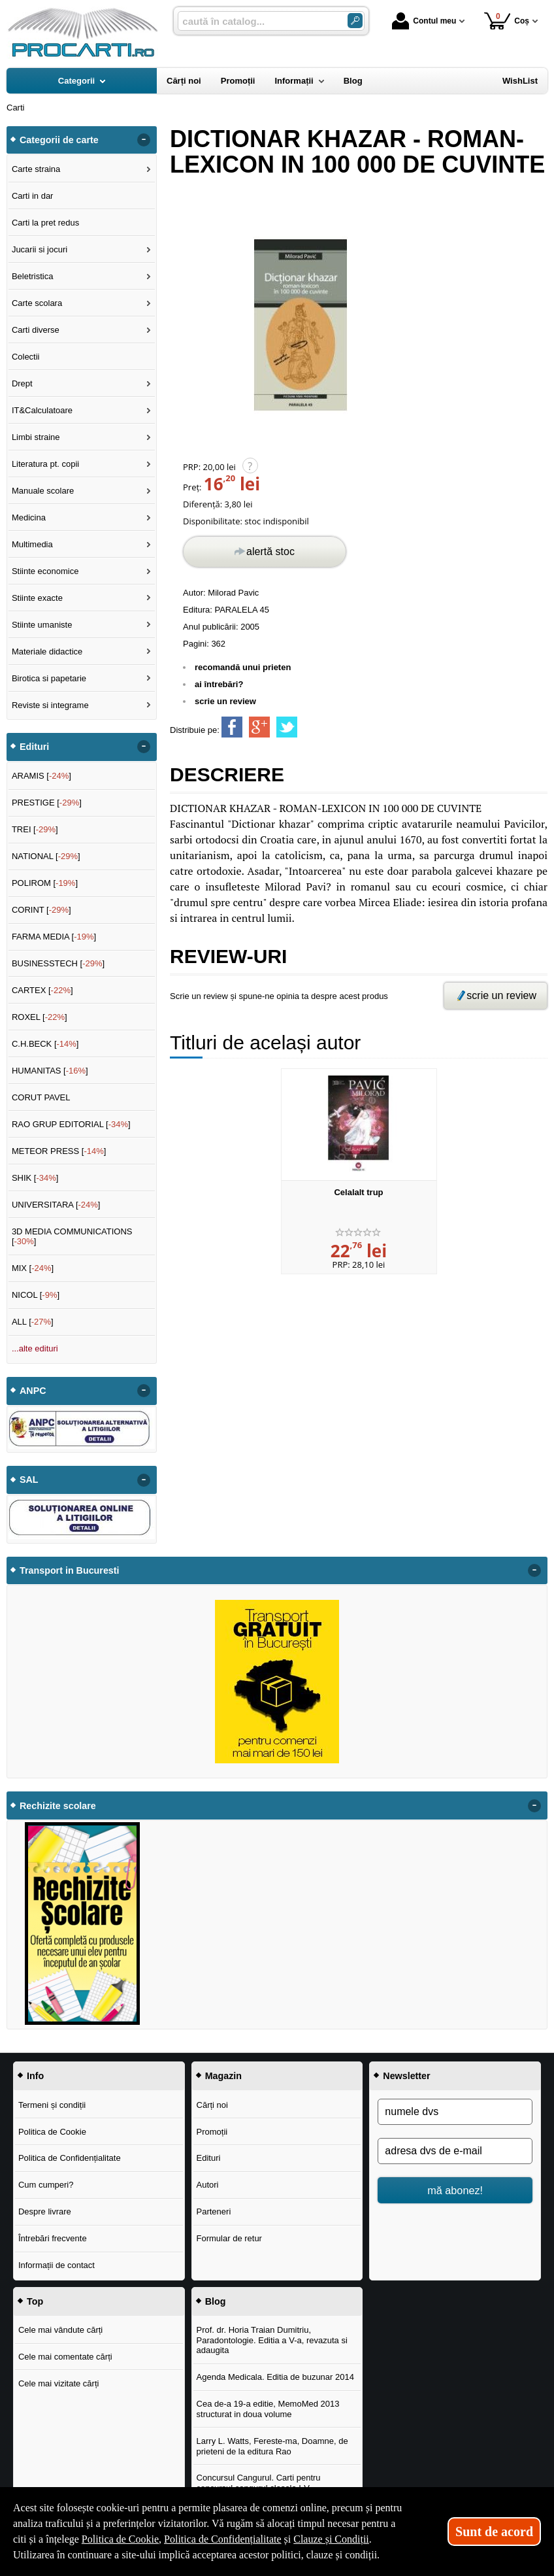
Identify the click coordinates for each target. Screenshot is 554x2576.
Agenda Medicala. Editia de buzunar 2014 (275, 2377)
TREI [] (35, 829)
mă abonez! (455, 2190)
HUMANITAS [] (50, 1071)
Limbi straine (36, 437)
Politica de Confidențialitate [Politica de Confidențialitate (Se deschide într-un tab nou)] (223, 2539)
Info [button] (35, 2076)
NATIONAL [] (46, 856)
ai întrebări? (219, 684)
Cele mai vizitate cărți (58, 2383)
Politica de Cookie (52, 2132)
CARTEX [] (42, 990)
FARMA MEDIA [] (54, 936)
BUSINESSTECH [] (58, 963)
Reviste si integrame (50, 705)
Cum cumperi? (46, 2185)
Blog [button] (215, 2301)
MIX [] (33, 1268)
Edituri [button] (34, 746)
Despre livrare (44, 2211)
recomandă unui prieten (243, 667)
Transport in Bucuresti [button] (70, 1570)
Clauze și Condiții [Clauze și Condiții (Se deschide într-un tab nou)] (331, 2539)
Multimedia (32, 544)
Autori (208, 2185)
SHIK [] (35, 1178)
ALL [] (33, 1322)
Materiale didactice (47, 651)
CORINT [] (41, 910)
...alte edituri (35, 1348)
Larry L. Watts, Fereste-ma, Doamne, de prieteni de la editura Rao (272, 2446)
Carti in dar (33, 196)
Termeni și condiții (52, 2105)
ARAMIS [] (41, 776)
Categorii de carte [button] (59, 140)
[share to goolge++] (259, 727)
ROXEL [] (39, 1017)
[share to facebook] (231, 727)
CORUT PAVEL (41, 1097)
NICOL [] (35, 1295)
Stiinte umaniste (42, 625)
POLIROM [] (45, 883)
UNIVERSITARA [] (56, 1205)
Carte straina (36, 169)
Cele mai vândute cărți (60, 2330)
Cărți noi (212, 2105)
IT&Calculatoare (42, 410)
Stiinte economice (45, 571)
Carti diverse (35, 330)
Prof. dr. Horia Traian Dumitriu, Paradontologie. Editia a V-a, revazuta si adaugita (272, 2340)
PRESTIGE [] (47, 802)
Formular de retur (229, 2238)
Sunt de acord (494, 2531)
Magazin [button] (223, 2076)
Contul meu (424, 20)
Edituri (209, 2158)
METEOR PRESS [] (59, 1151)
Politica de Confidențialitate (69, 2158)
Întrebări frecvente (52, 2238)
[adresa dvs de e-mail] (455, 2151)
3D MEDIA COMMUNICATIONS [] (72, 1237)
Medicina (29, 517)
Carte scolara (37, 303)
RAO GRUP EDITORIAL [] (71, 1124)
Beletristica (33, 276)
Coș (506, 20)
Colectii (26, 357)
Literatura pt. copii (45, 464)
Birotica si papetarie (49, 678)
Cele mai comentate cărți (65, 2357)
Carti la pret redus (45, 223)
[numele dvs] (455, 2112)
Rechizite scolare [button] (58, 1806)
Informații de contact (56, 2265)
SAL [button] (29, 1479)
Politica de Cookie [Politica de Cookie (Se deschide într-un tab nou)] (120, 2539)
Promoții (212, 2132)
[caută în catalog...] (257, 21)
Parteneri (214, 2211)
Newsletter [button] (406, 2076)
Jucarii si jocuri (39, 249)
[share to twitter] (286, 727)
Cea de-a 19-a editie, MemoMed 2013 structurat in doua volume (268, 2409)
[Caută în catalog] (355, 20)
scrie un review (225, 701)
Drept (22, 383)
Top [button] (35, 2301)
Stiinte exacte (37, 598)
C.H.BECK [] (45, 1044)
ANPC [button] (33, 1390)
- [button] (144, 139)
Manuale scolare (43, 491)
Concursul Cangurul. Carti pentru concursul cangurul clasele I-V (259, 2483)
